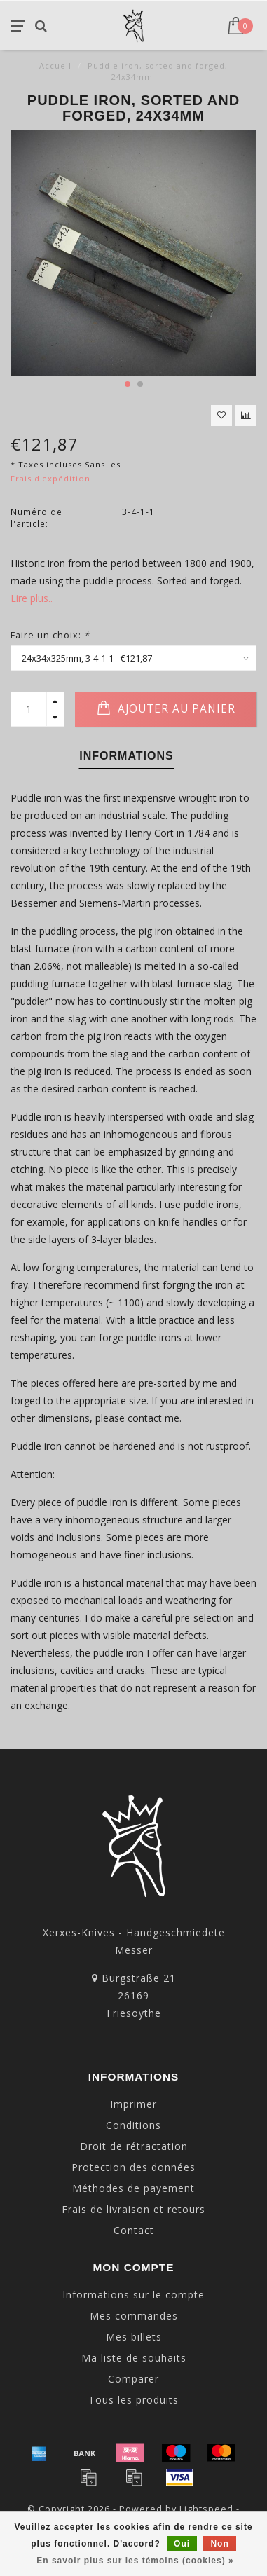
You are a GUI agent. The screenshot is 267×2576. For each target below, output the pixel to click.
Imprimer (133, 2104)
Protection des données (133, 2167)
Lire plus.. (32, 598)
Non (219, 2544)
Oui (182, 2544)
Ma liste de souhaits (133, 2357)
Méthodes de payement (133, 2188)
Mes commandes (134, 2315)
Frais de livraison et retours (133, 2209)
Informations (126, 756)
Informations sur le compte (133, 2294)
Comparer (133, 2378)
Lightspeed (206, 2509)
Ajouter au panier (166, 708)
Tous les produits (133, 2399)
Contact (134, 2230)
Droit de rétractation (134, 2146)
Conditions (133, 2125)
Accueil (55, 65)
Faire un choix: (50, 635)
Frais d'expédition (50, 478)
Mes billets (134, 2336)
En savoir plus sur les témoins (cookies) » (134, 2560)
